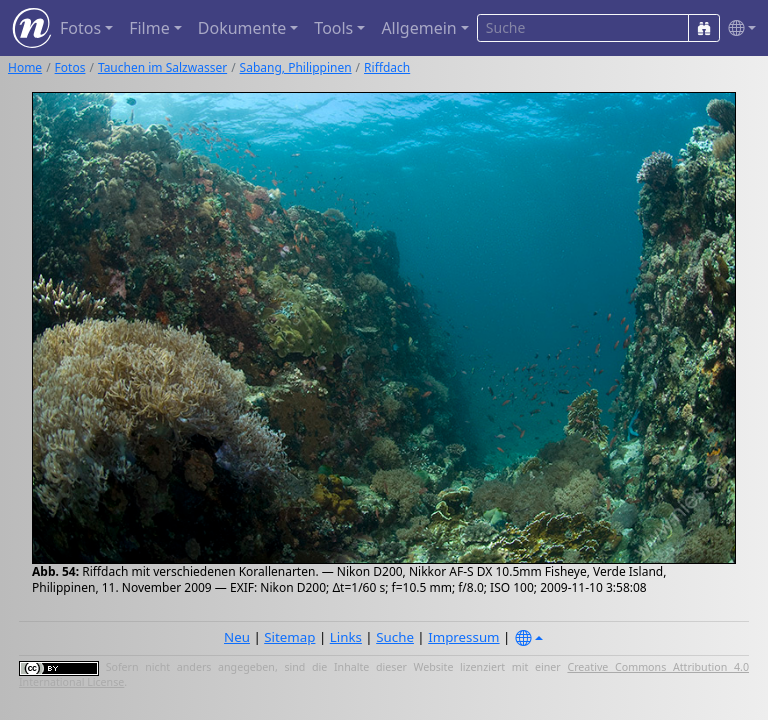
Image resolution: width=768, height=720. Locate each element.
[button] (738, 28)
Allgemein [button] (418, 28)
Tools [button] (333, 28)
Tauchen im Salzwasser (162, 67)
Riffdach (387, 67)
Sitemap (289, 637)
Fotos (70, 67)
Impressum (463, 637)
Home (25, 67)
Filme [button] (149, 28)
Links (346, 637)
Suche (395, 637)
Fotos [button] (80, 28)
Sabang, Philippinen (296, 67)
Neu (237, 637)
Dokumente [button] (242, 28)
